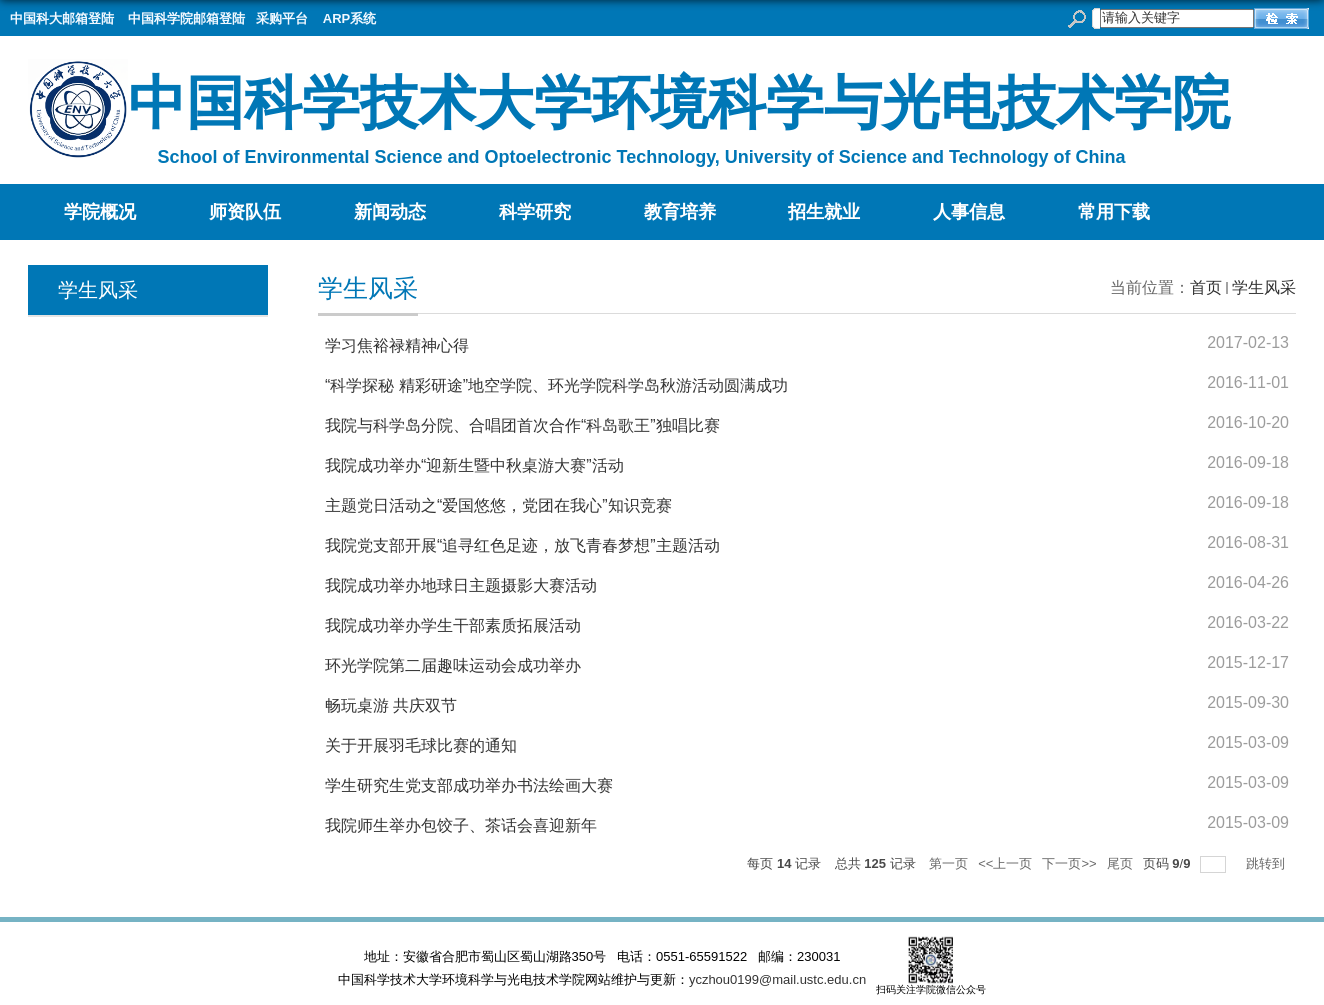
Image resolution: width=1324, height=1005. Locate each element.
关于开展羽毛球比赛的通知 (421, 745)
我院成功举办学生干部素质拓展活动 (453, 625)
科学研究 (535, 212)
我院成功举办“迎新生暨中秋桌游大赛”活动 (474, 465)
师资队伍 (245, 212)
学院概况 (100, 212)
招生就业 (824, 212)
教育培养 (680, 212)
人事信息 (969, 212)
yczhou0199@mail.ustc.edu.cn (777, 979)
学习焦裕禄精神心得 (397, 345)
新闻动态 (390, 212)
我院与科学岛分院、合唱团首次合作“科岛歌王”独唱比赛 (522, 425)
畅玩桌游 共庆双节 (391, 705)
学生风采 (1264, 287)
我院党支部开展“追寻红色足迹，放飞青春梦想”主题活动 (522, 545)
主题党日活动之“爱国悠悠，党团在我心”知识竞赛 (498, 505)
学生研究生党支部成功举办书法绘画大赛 (469, 785)
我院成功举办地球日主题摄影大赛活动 (461, 585)
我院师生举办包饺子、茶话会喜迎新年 (461, 825)
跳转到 (1267, 863)
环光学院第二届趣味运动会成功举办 (453, 665)
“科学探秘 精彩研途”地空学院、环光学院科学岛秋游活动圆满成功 (556, 385)
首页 (1206, 287)
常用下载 (1114, 212)
